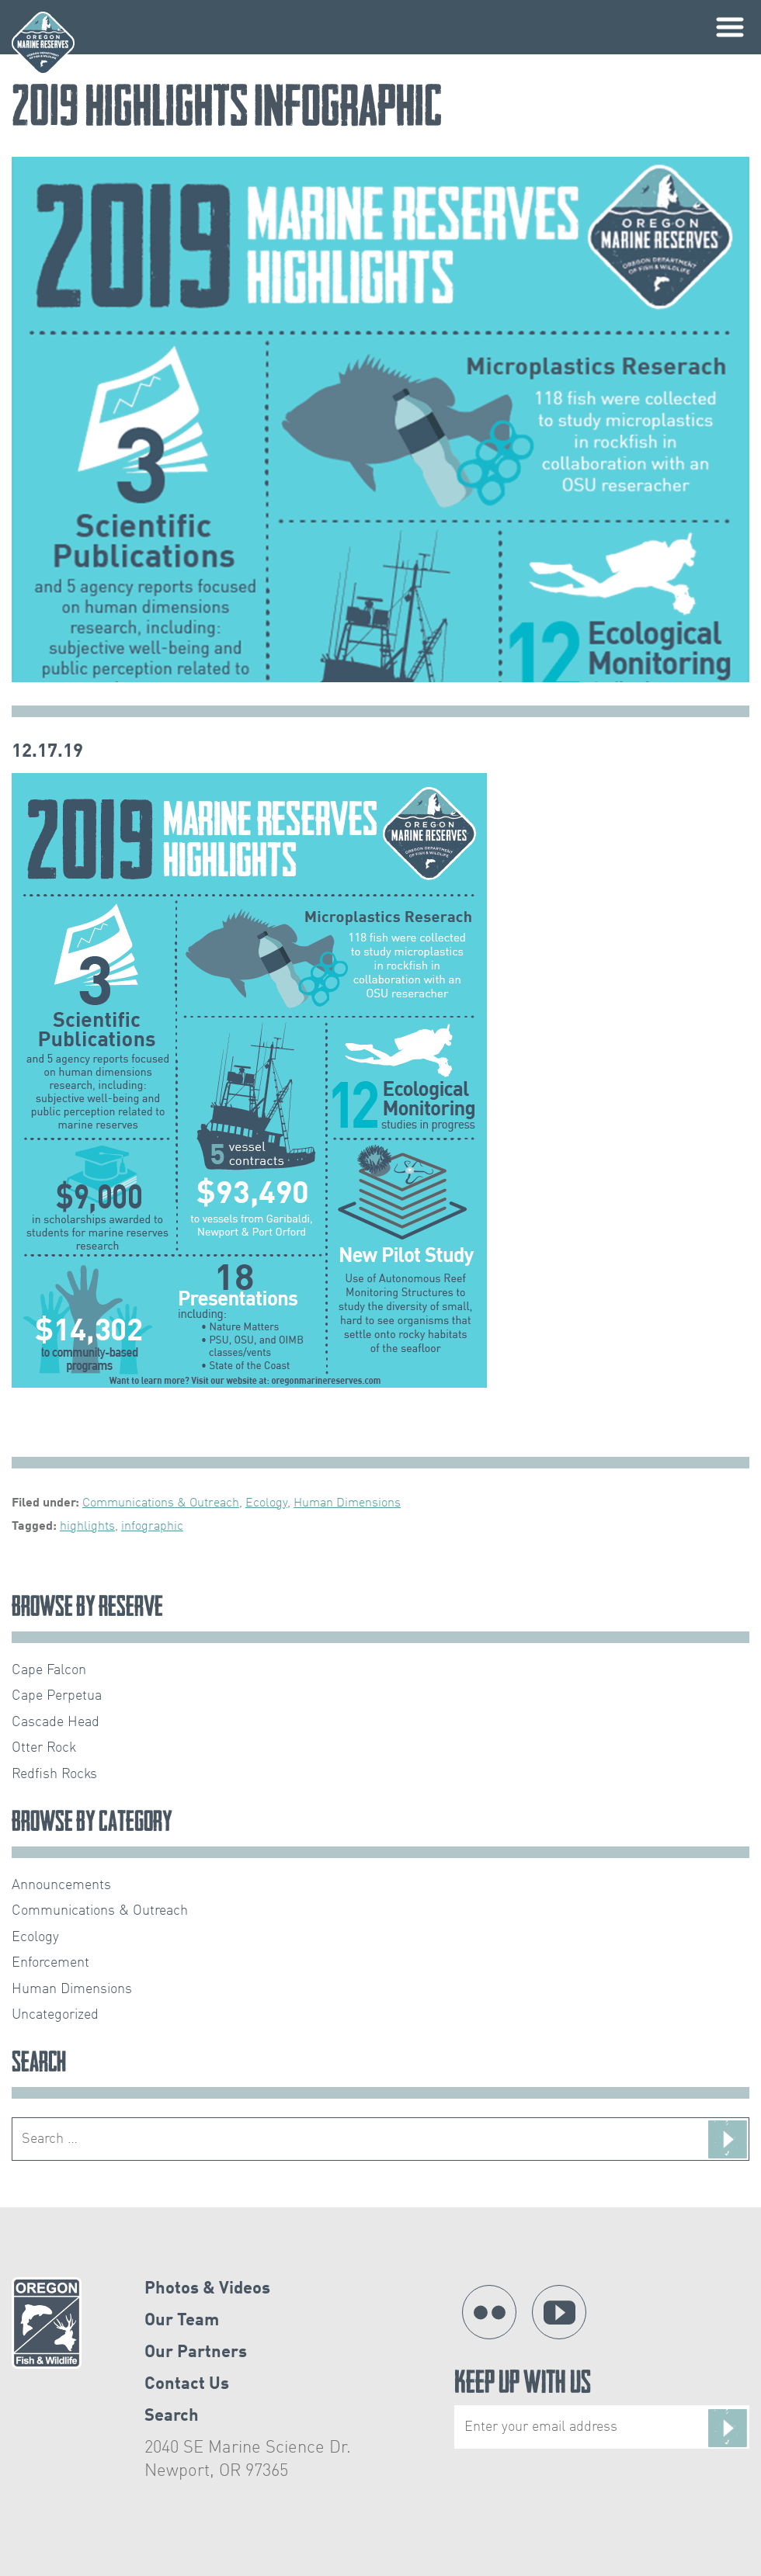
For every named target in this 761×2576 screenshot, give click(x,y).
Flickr (489, 2312)
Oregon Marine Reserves (43, 43)
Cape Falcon (49, 1670)
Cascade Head (55, 1722)
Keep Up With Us (601, 2409)
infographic (152, 1526)
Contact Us (186, 2384)
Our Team (181, 2320)
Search (171, 2416)
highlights (87, 1526)
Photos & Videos (207, 2288)
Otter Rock (44, 1748)
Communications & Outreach (160, 1503)
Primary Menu (730, 27)
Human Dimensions (347, 1503)
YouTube (559, 2312)
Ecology (266, 1503)
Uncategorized (55, 2015)
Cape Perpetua (57, 1696)
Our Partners (195, 2352)
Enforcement (50, 1963)
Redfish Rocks (54, 1774)
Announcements (61, 1885)
